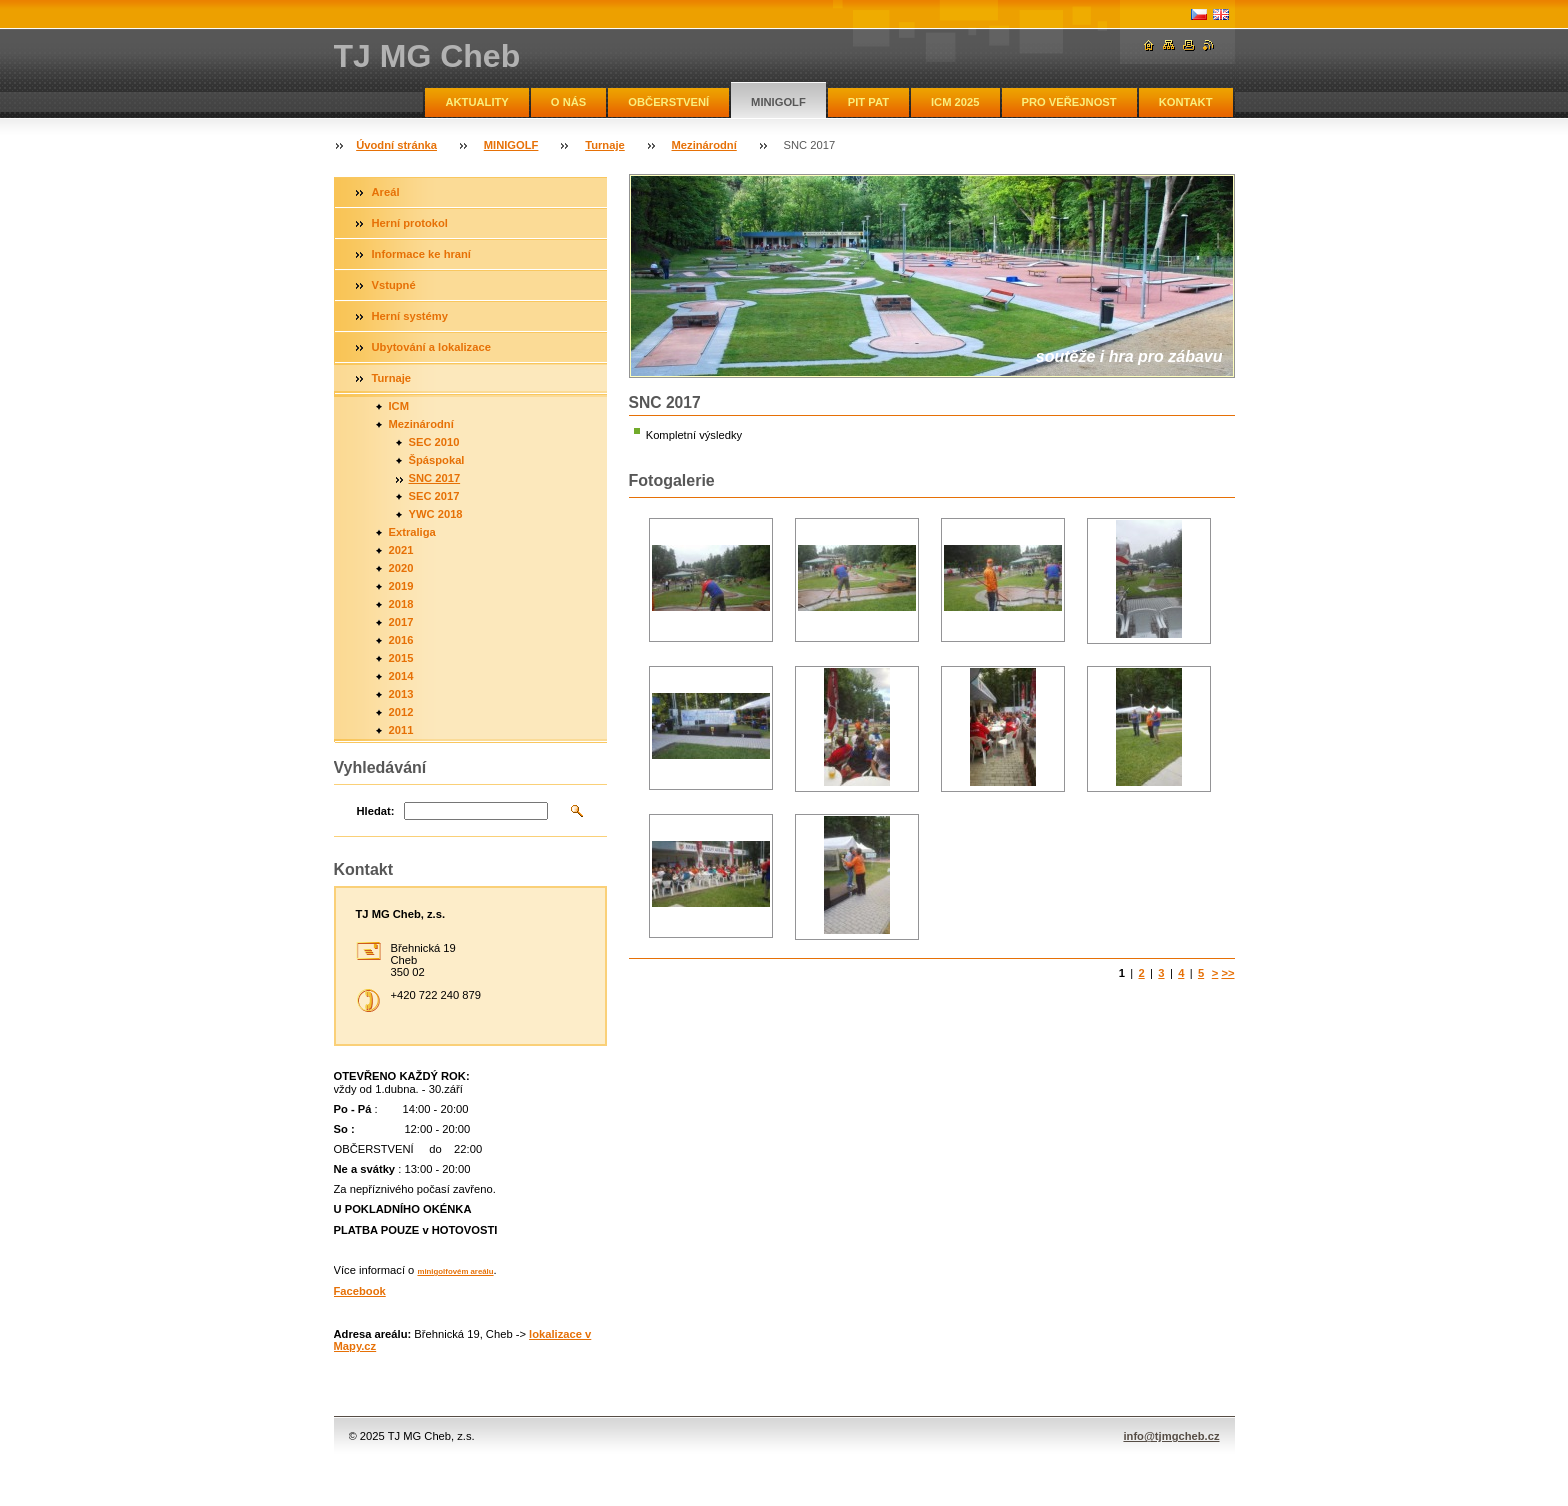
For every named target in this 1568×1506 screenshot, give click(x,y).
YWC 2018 (436, 514)
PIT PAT (868, 102)
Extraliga (412, 532)
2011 (401, 730)
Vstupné (394, 285)
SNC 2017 (435, 478)
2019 (401, 586)
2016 (401, 640)
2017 (401, 622)
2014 (401, 676)
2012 (401, 712)
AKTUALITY (476, 102)
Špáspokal (437, 460)
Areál (386, 192)
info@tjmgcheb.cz (1171, 1436)
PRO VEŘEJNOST (1069, 102)
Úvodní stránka (396, 145)
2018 (401, 604)
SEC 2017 (434, 496)
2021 (401, 550)
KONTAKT (1186, 102)
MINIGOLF (778, 102)
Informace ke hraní (421, 254)
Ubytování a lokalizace (431, 347)
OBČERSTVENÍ (668, 102)
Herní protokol (410, 223)
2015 (401, 658)
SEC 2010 (434, 442)
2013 (401, 694)
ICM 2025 (955, 102)
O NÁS (568, 102)
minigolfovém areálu (455, 1271)
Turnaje (605, 145)
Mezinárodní (704, 145)
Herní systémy (410, 316)
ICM (399, 406)
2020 (401, 568)
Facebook (360, 1291)
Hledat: (376, 811)
